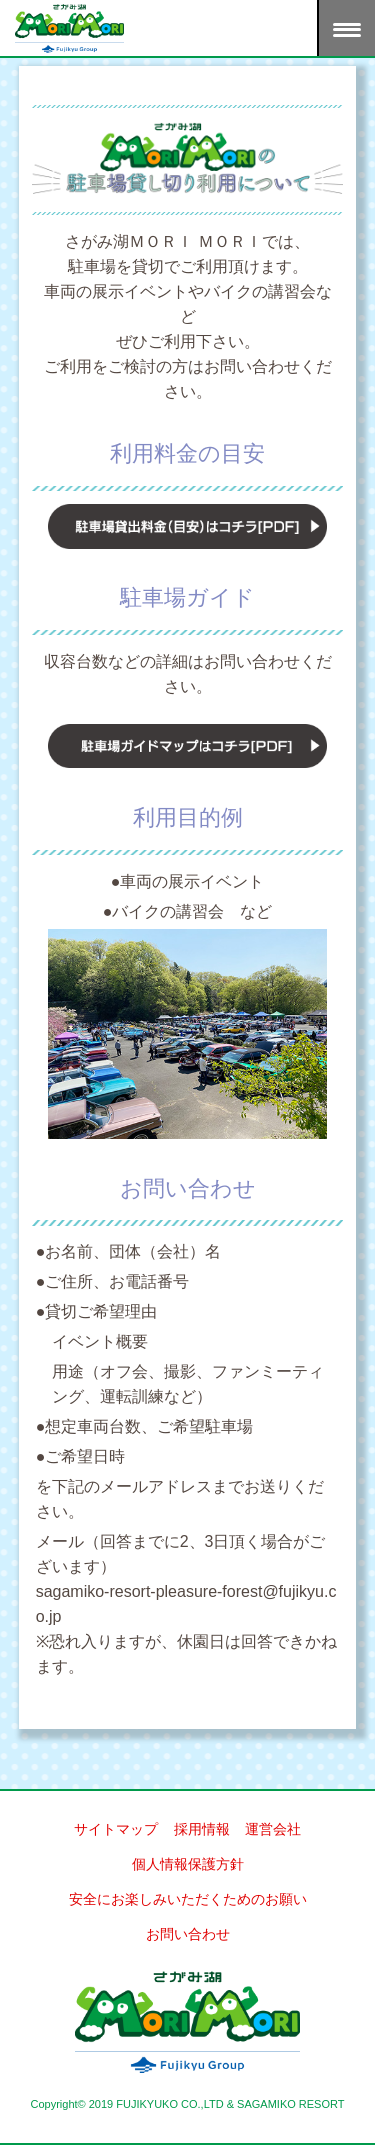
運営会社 (273, 1829)
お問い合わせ (188, 1934)
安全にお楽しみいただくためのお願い (188, 1899)
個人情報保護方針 (188, 1864)
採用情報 (202, 1829)
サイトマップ (116, 1829)
